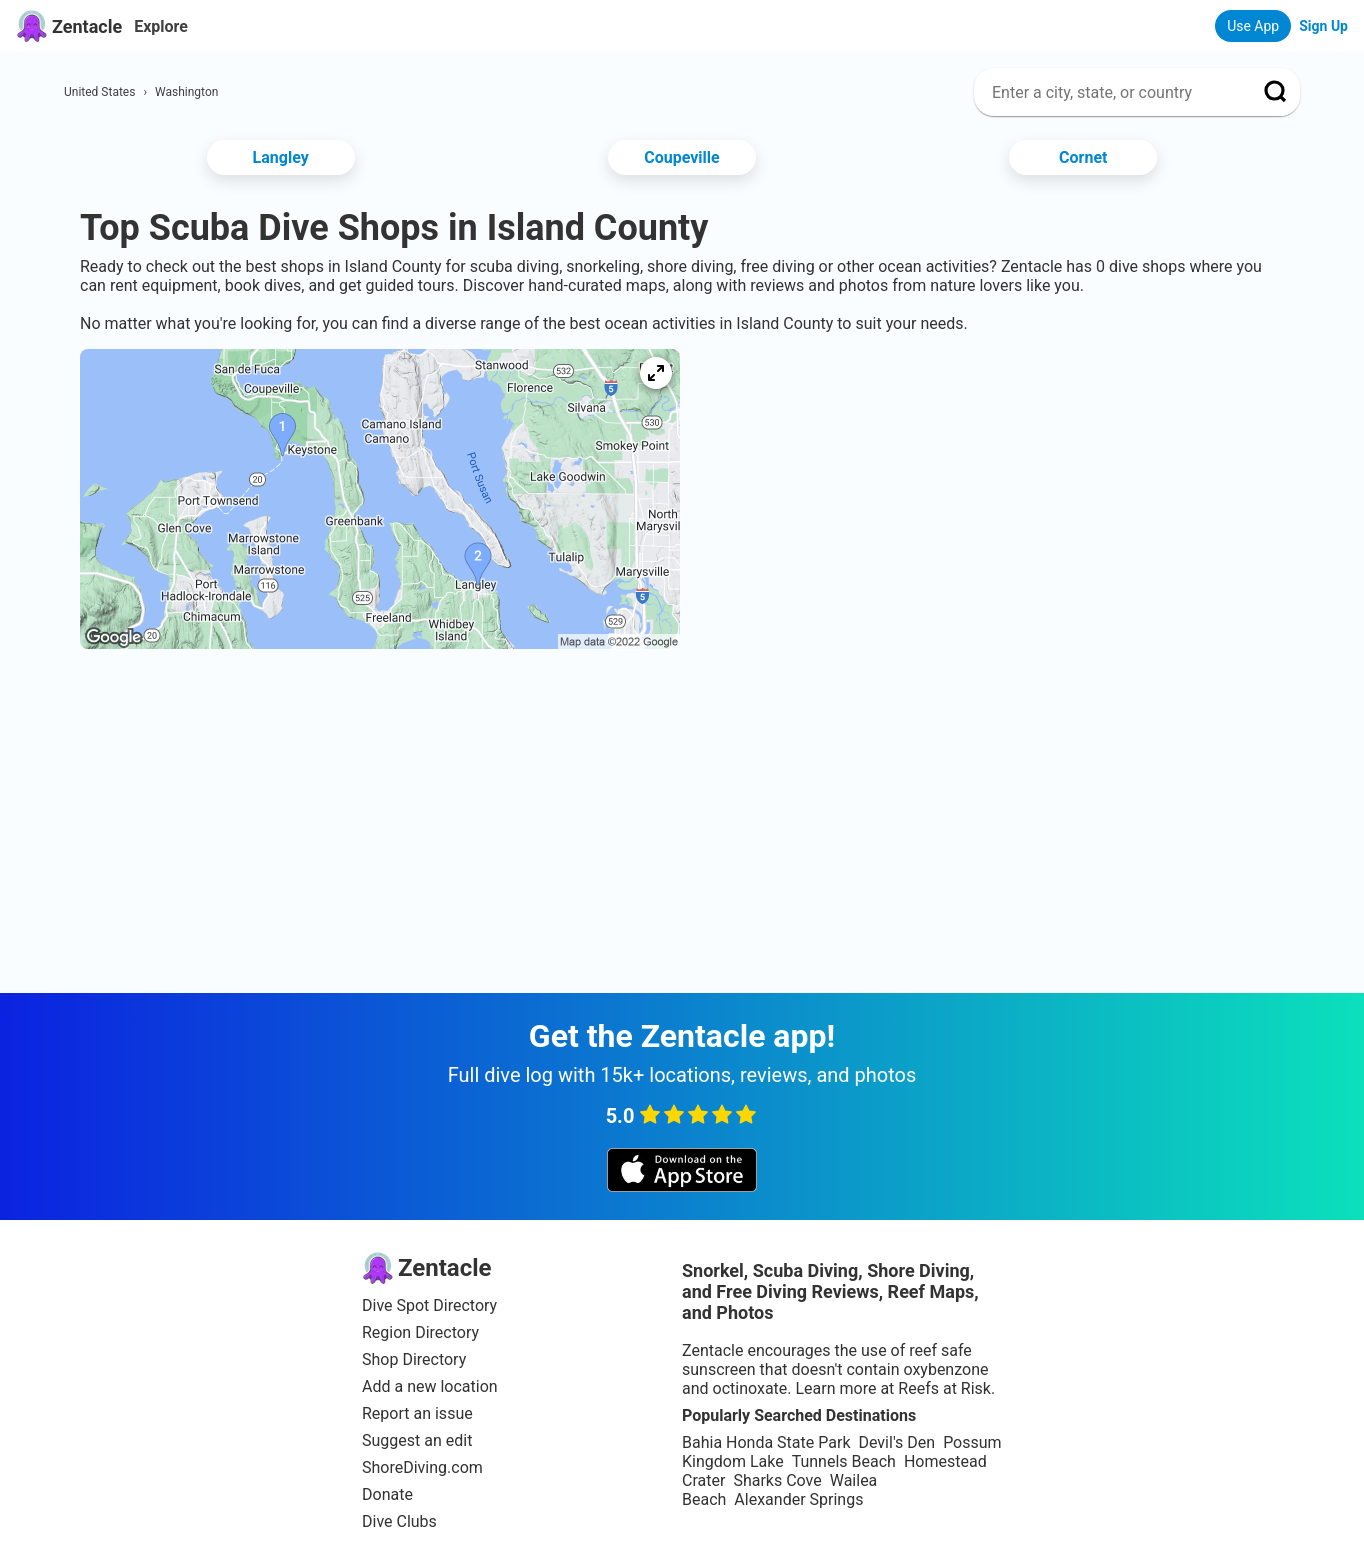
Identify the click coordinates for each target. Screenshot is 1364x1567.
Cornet (1083, 157)
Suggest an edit (417, 1440)
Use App (1253, 26)
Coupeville (681, 157)
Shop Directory (414, 1359)
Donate (387, 1494)
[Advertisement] (682, 730)
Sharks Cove (777, 1480)
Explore (161, 26)
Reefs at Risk (944, 1388)
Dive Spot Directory (429, 1305)
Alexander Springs (798, 1499)
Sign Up (1323, 26)
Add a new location (430, 1386)
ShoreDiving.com (422, 1467)
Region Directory (420, 1332)
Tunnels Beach (844, 1461)
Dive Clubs (399, 1521)
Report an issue (417, 1413)
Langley (281, 157)
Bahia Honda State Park (766, 1442)
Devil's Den (896, 1442)
